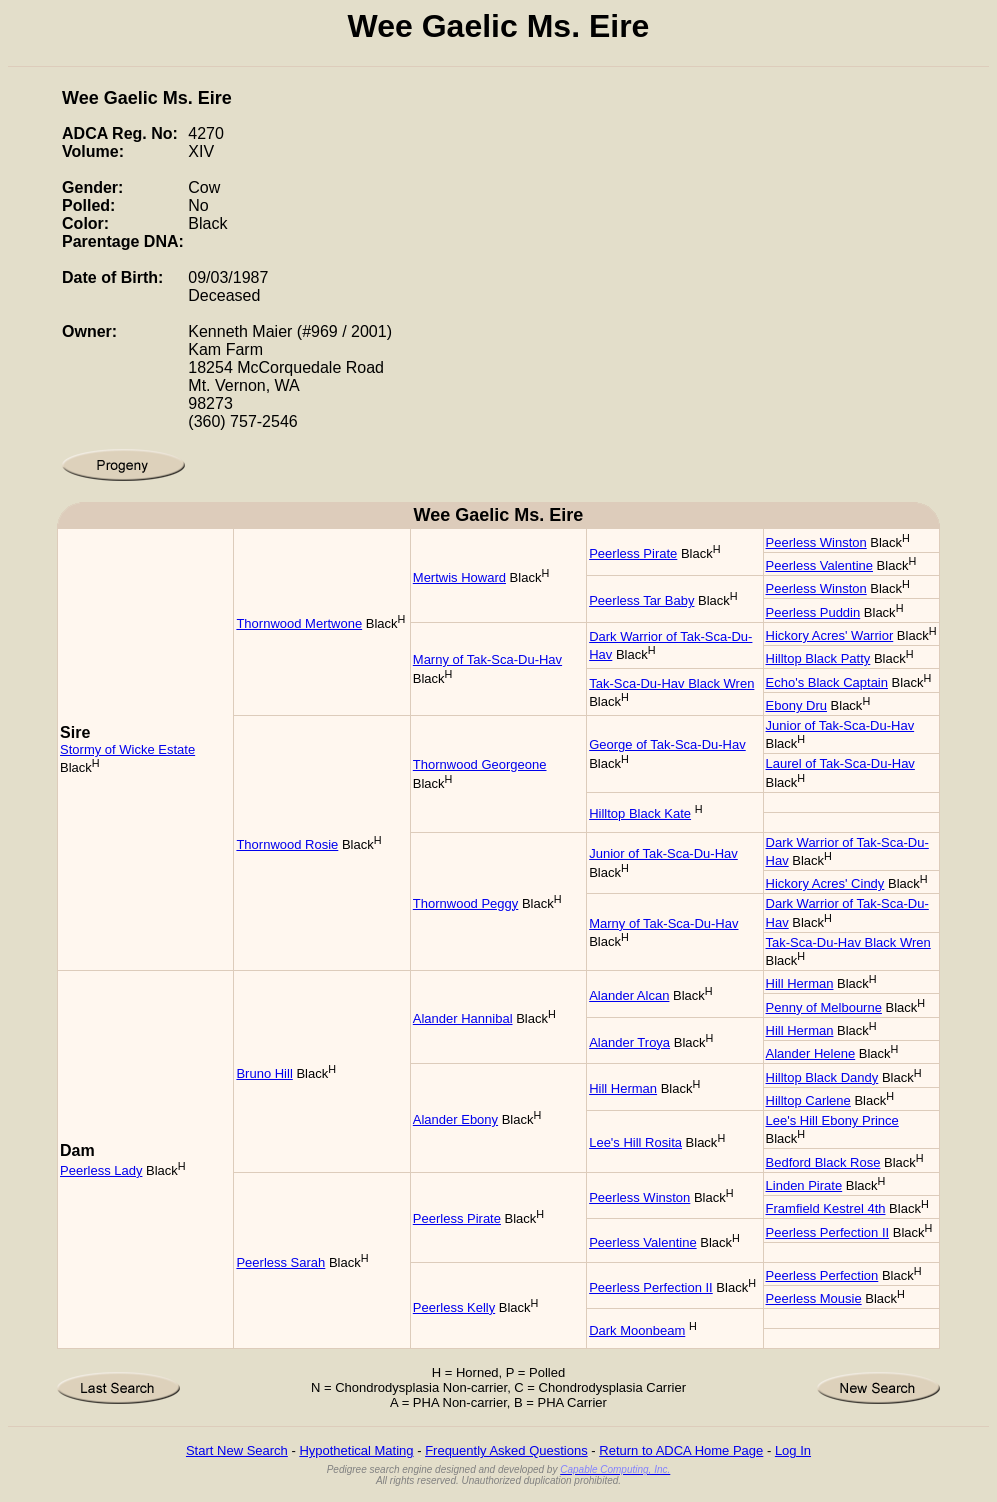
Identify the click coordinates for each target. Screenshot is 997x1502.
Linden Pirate (804, 1185)
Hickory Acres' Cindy (825, 883)
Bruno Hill (264, 1073)
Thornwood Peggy (466, 903)
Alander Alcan (629, 995)
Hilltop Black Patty (818, 658)
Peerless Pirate (633, 553)
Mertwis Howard (459, 577)
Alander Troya (629, 1042)
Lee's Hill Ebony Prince (832, 1120)
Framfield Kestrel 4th (826, 1208)
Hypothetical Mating (356, 1450)
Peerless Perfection (822, 1275)
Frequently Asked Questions (506, 1450)
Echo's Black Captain (827, 682)
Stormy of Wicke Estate (127, 749)
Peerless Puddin (813, 612)
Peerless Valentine (819, 565)
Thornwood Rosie (287, 844)
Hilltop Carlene (808, 1100)
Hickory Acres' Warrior (830, 635)
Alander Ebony (455, 1119)
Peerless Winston (816, 542)
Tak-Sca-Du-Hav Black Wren (671, 683)
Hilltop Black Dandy (822, 1077)
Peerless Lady (101, 1170)
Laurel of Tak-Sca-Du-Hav (840, 763)
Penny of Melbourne (824, 1007)
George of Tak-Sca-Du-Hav (667, 744)
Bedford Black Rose (823, 1162)
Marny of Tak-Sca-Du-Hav (487, 659)
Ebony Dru (796, 705)
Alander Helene (811, 1053)
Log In (793, 1450)
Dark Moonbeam (637, 1330)
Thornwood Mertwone (299, 623)
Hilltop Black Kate (640, 813)
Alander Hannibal (463, 1018)
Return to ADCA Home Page (681, 1450)
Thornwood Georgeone (480, 764)
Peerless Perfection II (828, 1232)
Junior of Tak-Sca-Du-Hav (840, 725)
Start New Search (237, 1450)
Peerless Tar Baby (641, 600)
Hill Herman (800, 983)
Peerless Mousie (814, 1298)
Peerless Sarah (280, 1262)
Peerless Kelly (454, 1307)
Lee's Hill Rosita (635, 1142)
